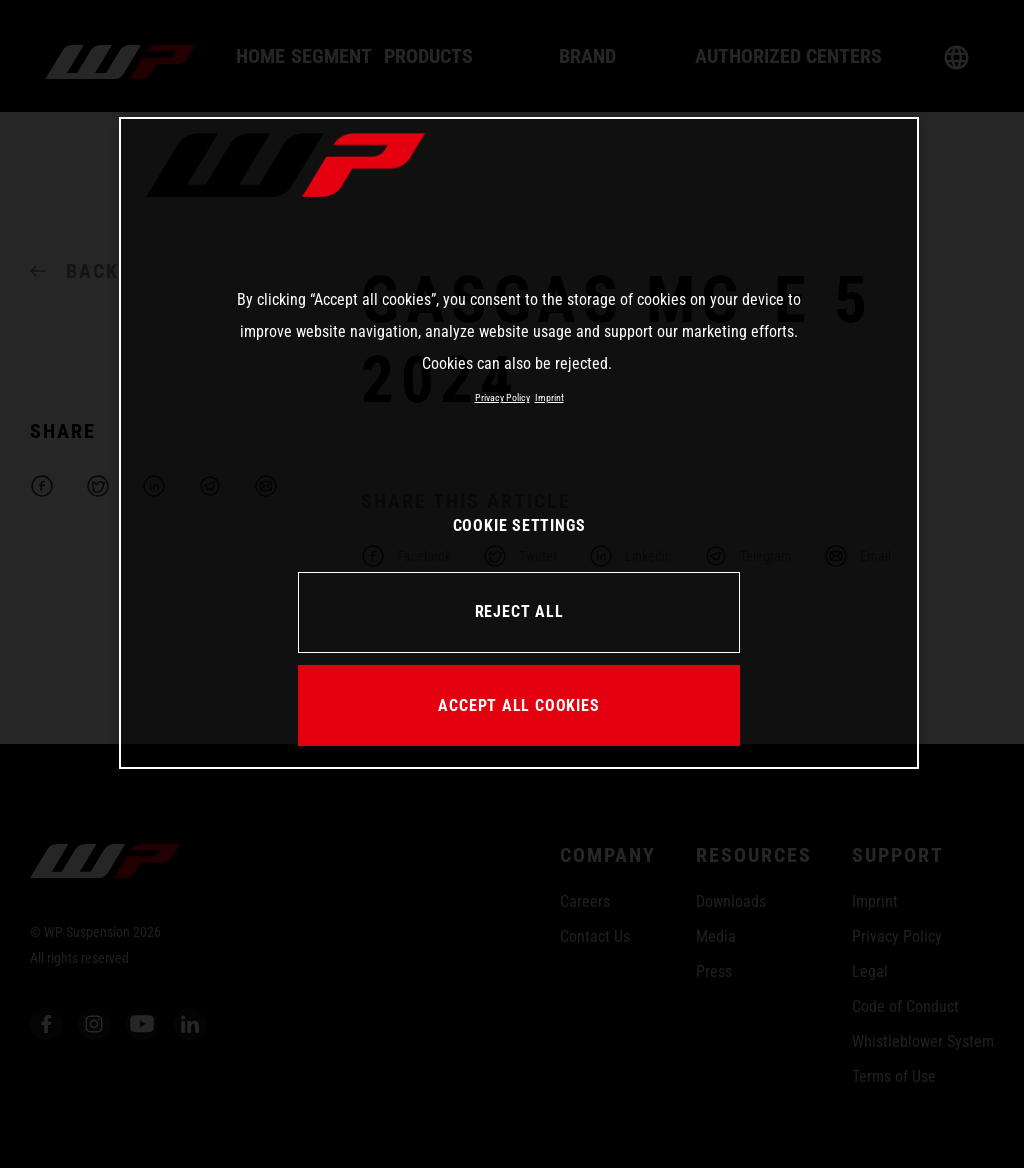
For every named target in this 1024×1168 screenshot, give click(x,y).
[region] (519, 443)
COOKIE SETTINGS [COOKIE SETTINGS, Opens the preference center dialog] (519, 525)
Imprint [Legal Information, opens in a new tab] (549, 397)
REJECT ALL (519, 611)
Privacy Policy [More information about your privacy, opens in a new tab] (502, 397)
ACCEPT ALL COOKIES (518, 705)
